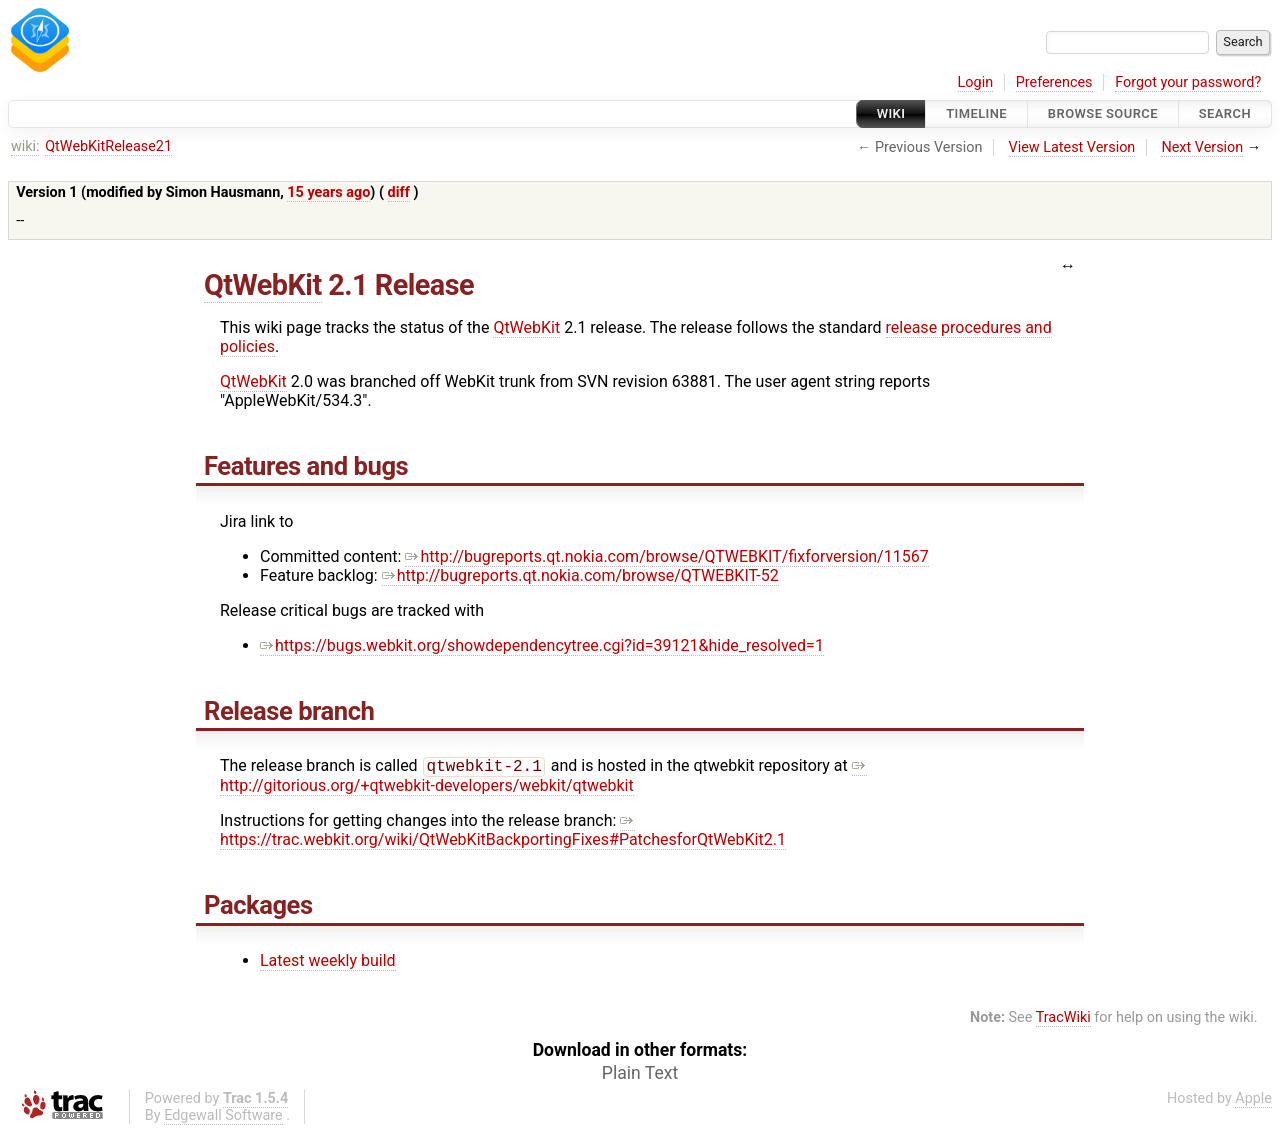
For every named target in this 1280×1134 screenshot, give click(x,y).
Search (1225, 113)
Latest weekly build (328, 962)
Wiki (891, 113)
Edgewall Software (223, 1117)
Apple (1253, 1100)
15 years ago (328, 192)
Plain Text (640, 1075)
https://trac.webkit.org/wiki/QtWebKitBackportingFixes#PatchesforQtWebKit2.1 (503, 832)
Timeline (976, 113)
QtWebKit (263, 285)
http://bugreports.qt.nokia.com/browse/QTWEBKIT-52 (580, 575)
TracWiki (1063, 1019)
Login (976, 82)
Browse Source (1103, 113)
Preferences (1054, 82)
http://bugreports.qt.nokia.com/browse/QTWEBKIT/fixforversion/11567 (666, 556)
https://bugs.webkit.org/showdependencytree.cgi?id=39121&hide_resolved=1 (542, 645)
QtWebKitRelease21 (108, 146)
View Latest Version (1072, 147)
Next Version (1202, 147)
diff (399, 192)
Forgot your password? (1188, 82)
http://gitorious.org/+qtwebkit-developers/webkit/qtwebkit (543, 777)
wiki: (25, 146)
